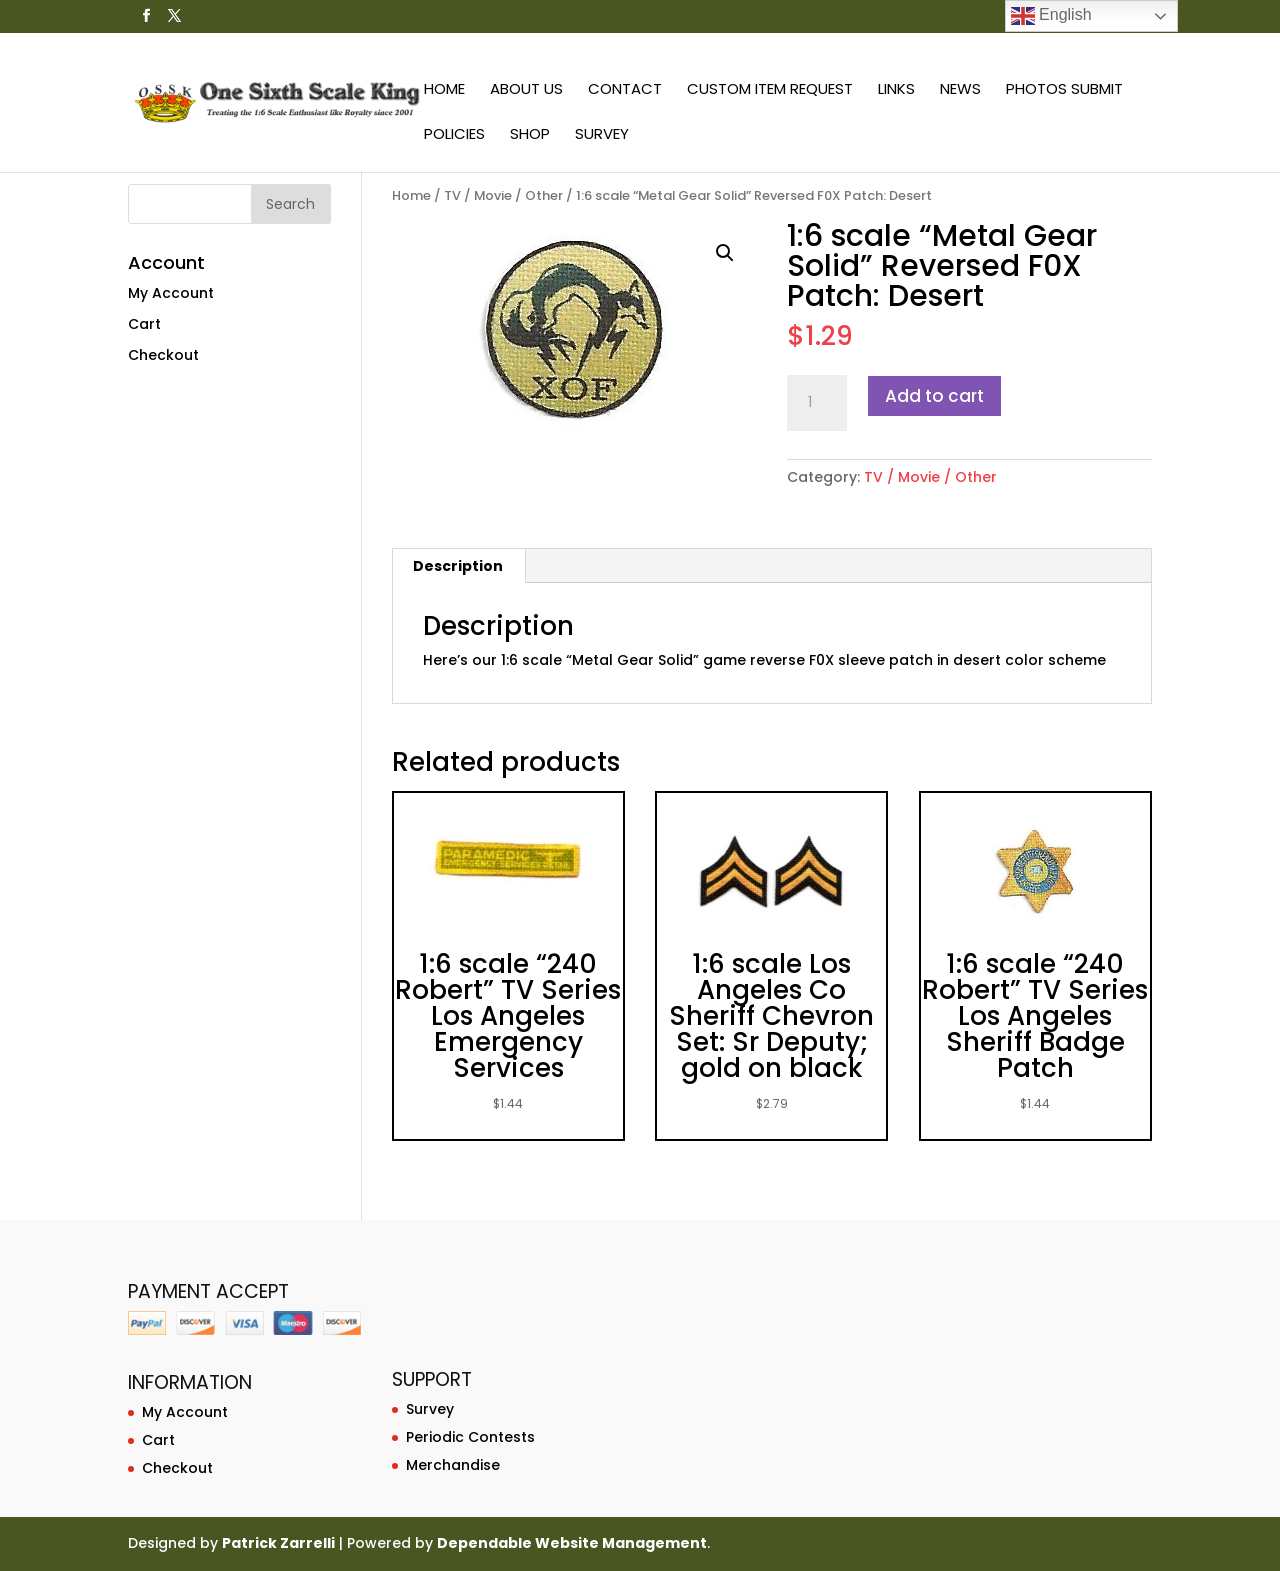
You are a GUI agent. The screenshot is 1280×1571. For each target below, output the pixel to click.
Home (444, 90)
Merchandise (453, 1465)
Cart (144, 324)
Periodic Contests (470, 1437)
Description (458, 566)
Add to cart (934, 396)
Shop (530, 135)
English (1051, 16)
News (960, 90)
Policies (454, 135)
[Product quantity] (817, 403)
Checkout (163, 355)
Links (896, 90)
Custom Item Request (770, 90)
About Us (526, 90)
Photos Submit (1064, 90)
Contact (625, 90)
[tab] (458, 566)
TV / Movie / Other (503, 195)
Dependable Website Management (572, 1543)
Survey (602, 135)
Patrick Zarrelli (278, 1543)
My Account (171, 293)
